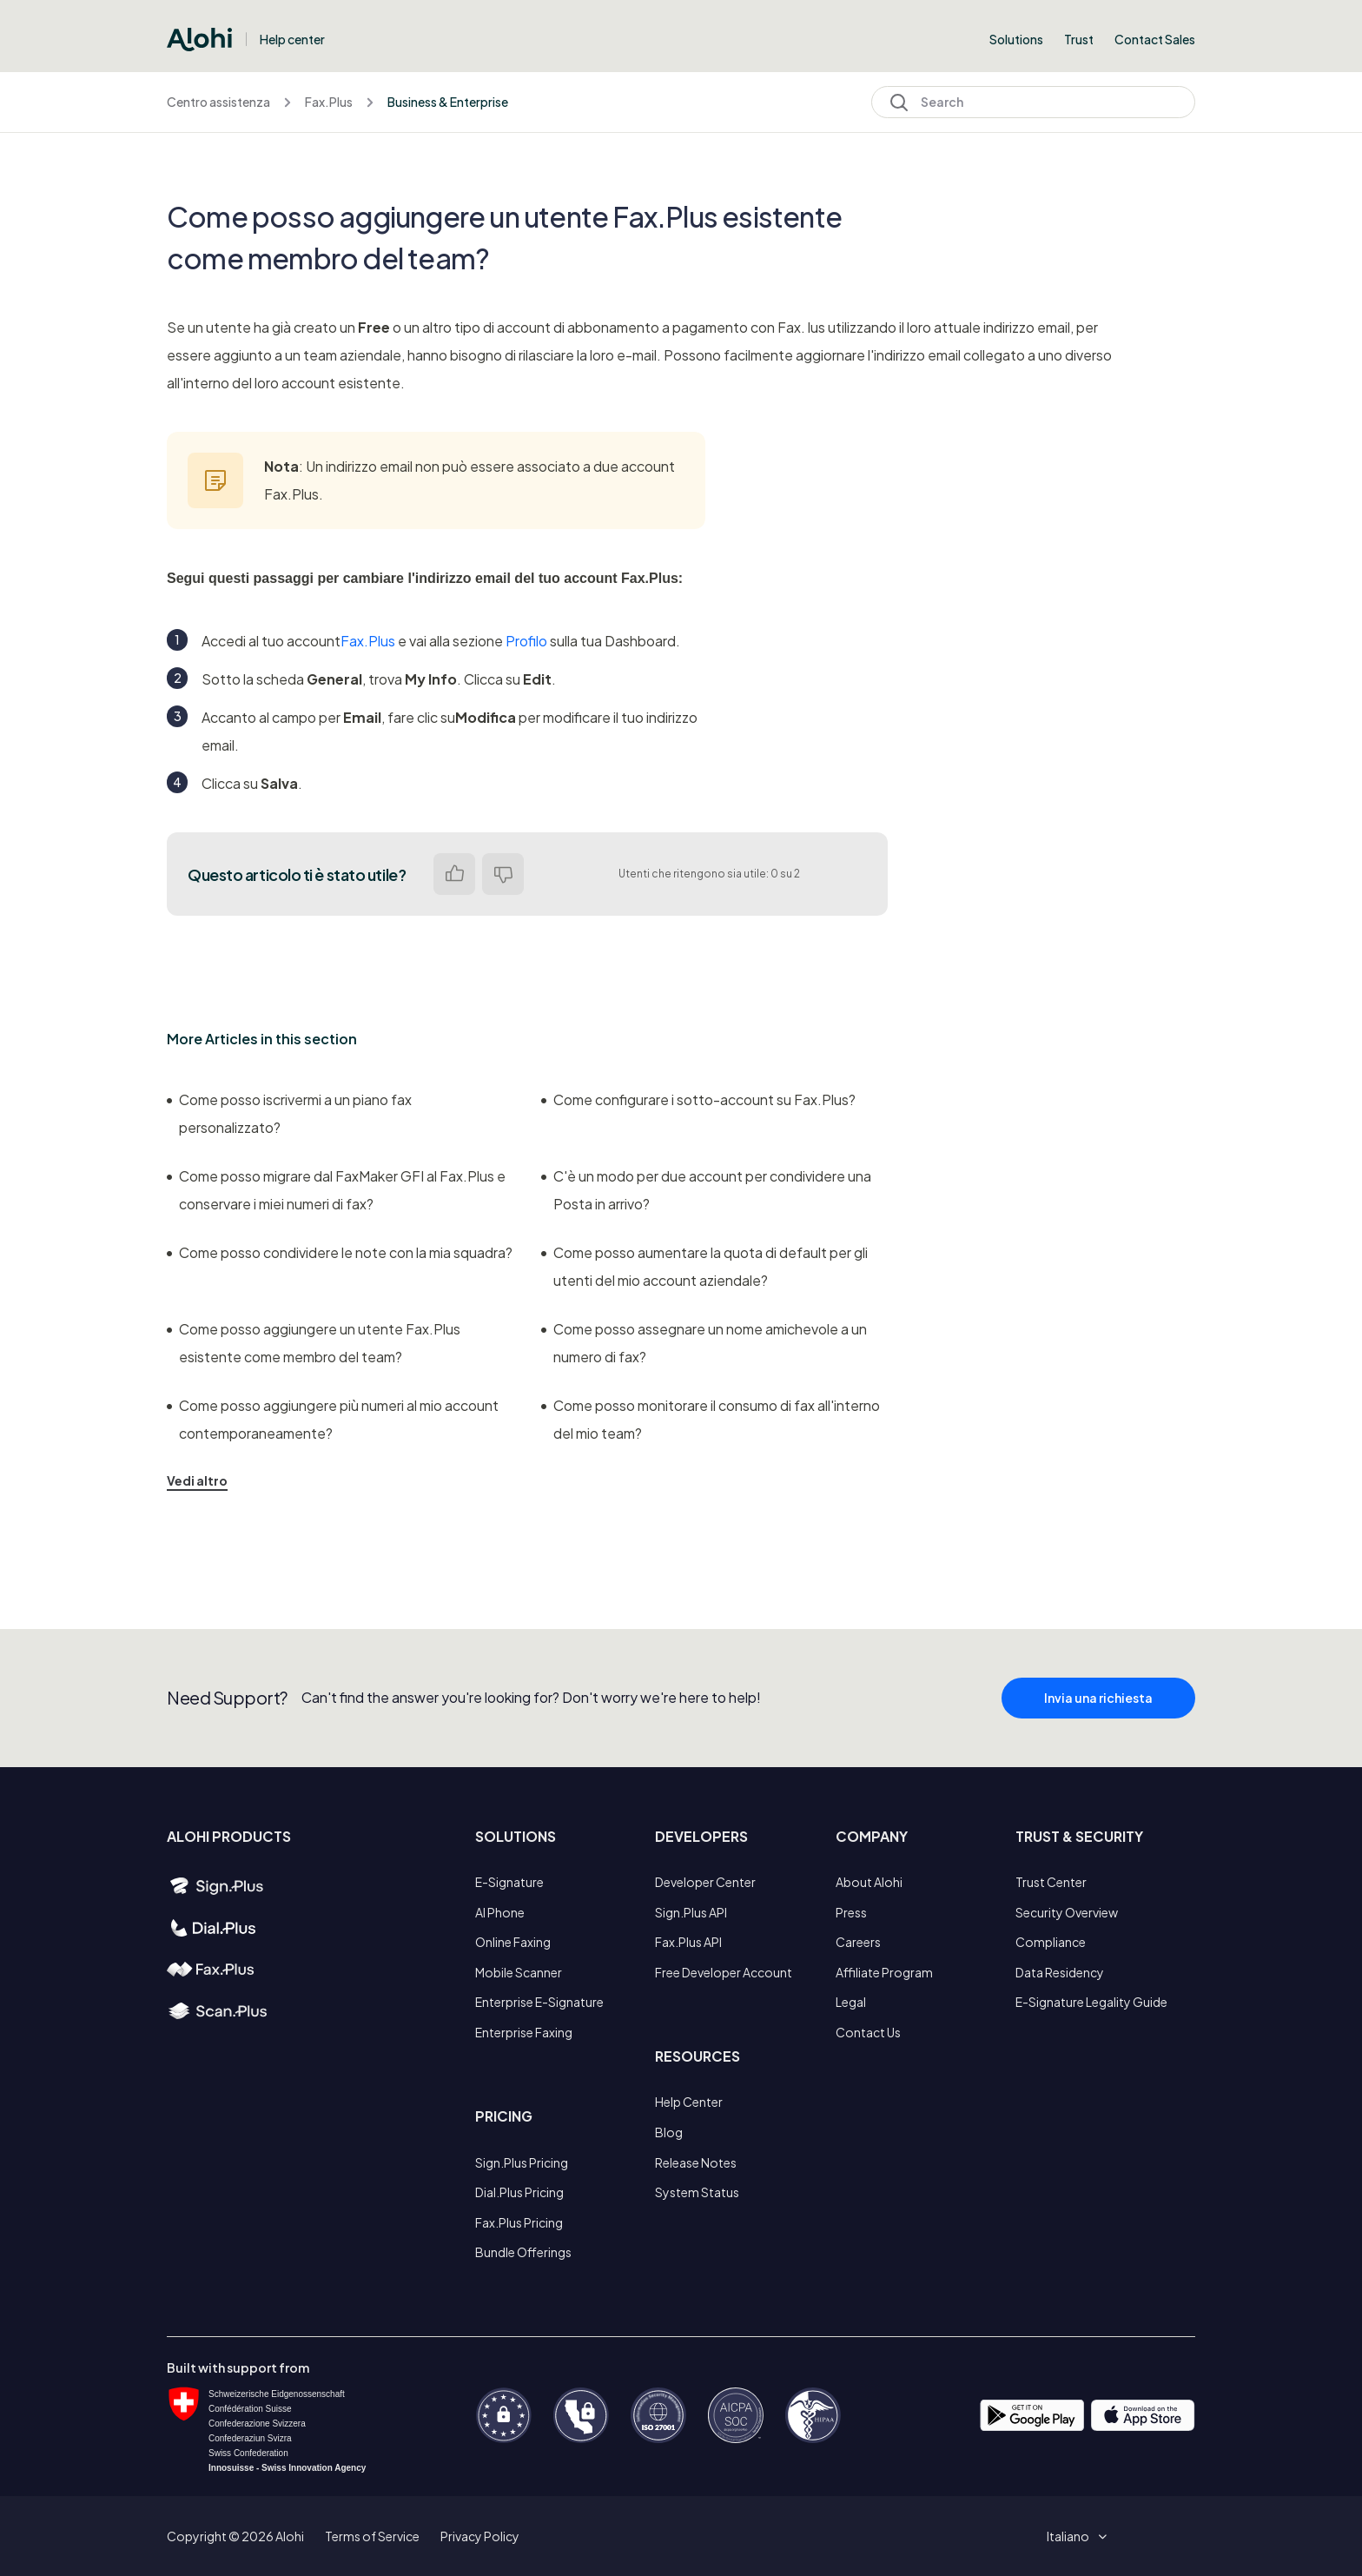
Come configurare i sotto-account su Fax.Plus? (698, 1099)
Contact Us (868, 2032)
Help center (292, 39)
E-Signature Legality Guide (1091, 2002)
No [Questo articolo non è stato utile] (503, 874)
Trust (1079, 39)
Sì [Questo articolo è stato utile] (454, 874)
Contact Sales (1154, 39)
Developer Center (705, 1882)
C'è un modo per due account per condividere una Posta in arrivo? (706, 1190)
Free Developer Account (723, 1972)
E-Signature (509, 1882)
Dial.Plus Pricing (519, 2192)
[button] (1074, 2536)
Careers (858, 1942)
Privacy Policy (479, 2536)
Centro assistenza (218, 101)
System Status (697, 2192)
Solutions (1016, 39)
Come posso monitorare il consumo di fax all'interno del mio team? (710, 1419)
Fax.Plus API (688, 1942)
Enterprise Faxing (523, 2032)
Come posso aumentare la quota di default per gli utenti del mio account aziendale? (704, 1266)
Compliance (1050, 1942)
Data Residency (1059, 1972)
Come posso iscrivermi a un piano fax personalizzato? (289, 1113)
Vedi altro (197, 1480)
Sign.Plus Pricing (521, 2162)
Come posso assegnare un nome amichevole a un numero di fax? (704, 1343)
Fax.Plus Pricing (519, 2222)
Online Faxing (513, 1942)
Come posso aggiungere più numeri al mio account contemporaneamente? (333, 1419)
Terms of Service (372, 2536)
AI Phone (500, 1912)
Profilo (526, 641)
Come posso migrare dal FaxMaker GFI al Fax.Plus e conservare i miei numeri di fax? (336, 1190)
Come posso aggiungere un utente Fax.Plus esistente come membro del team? (313, 1343)
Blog (669, 2132)
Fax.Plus (329, 101)
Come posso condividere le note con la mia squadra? (339, 1252)
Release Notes (696, 2162)
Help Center (689, 2101)
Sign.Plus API (691, 1912)
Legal (851, 2002)
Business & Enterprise (447, 101)
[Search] (1033, 102)
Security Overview (1066, 1912)
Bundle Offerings (523, 2252)
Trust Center (1051, 1882)
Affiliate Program (884, 1972)
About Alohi (869, 1882)
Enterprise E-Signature (539, 2002)
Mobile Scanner (518, 1972)
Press (851, 1912)
